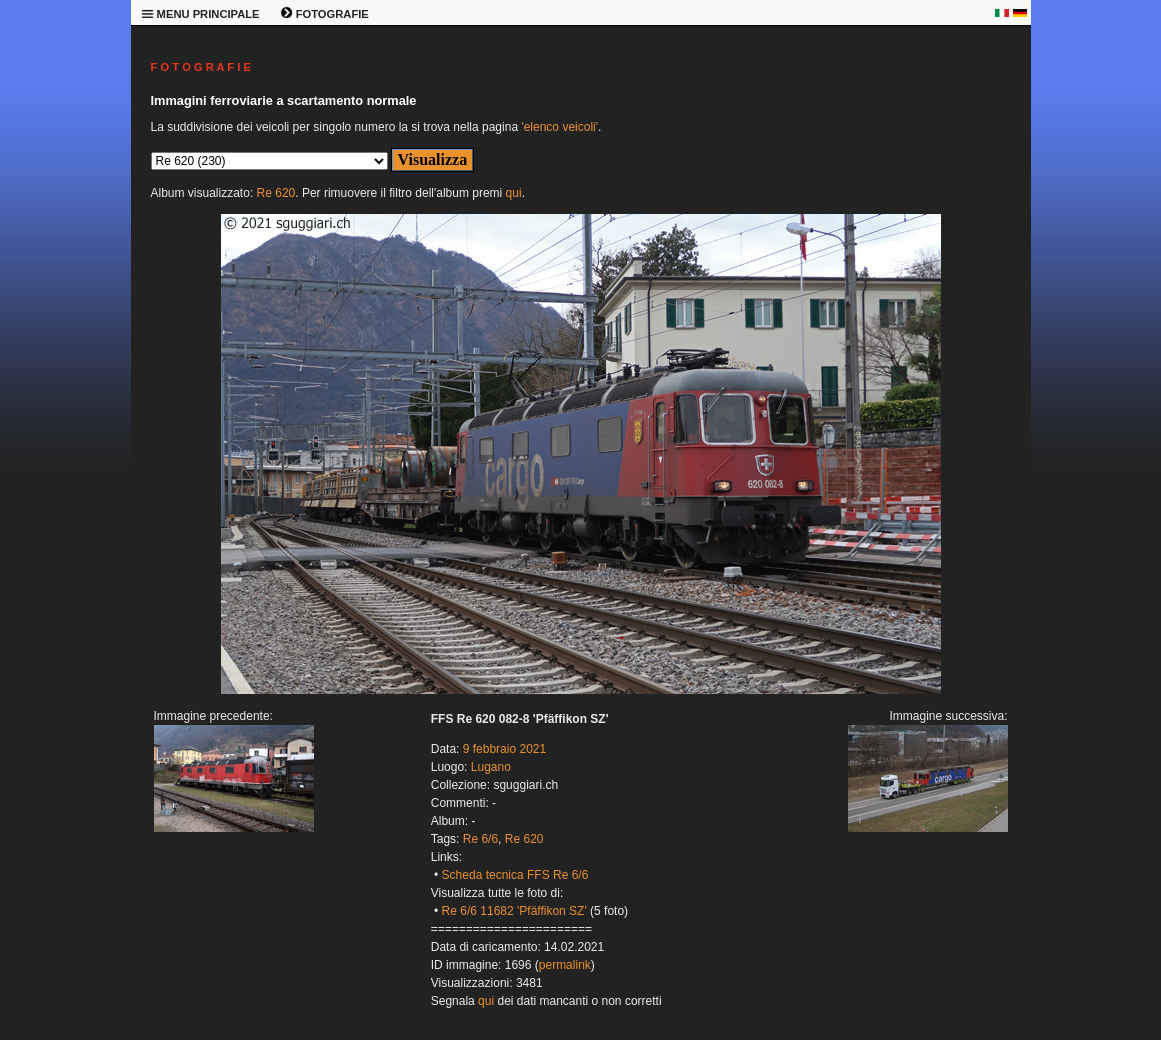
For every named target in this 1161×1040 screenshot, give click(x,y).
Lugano (491, 767)
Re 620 (276, 193)
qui (514, 193)
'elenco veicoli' (559, 127)
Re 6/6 (480, 839)
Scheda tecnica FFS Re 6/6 (515, 875)
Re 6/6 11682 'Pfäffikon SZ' (514, 911)
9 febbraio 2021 (504, 749)
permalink (565, 965)
